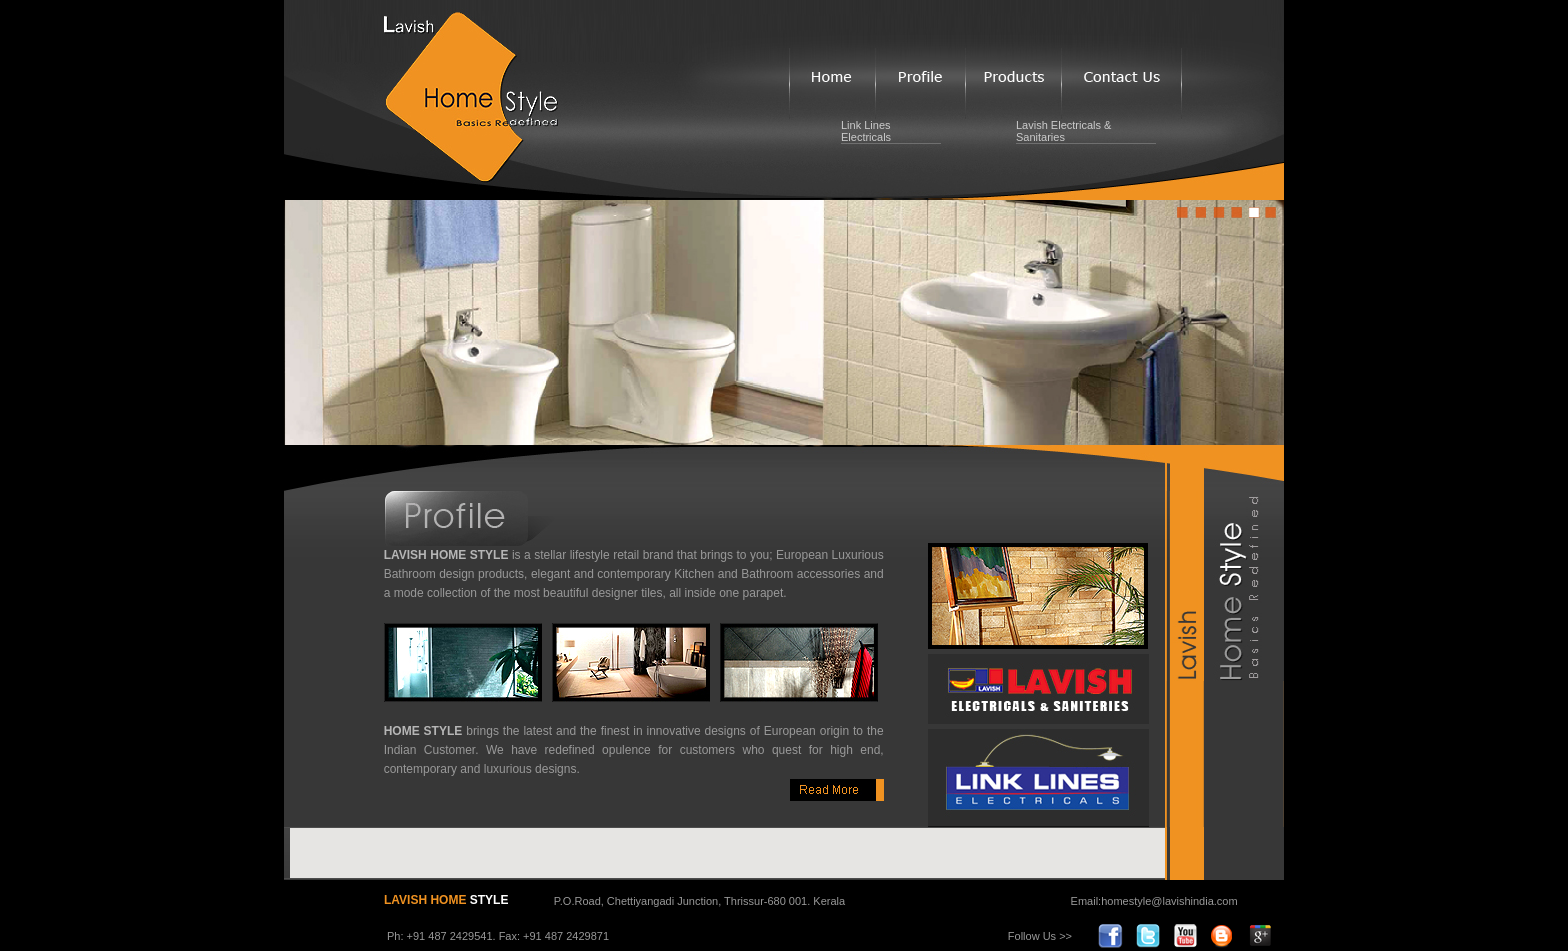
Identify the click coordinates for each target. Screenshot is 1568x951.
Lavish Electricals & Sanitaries (1063, 131)
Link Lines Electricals (866, 131)
